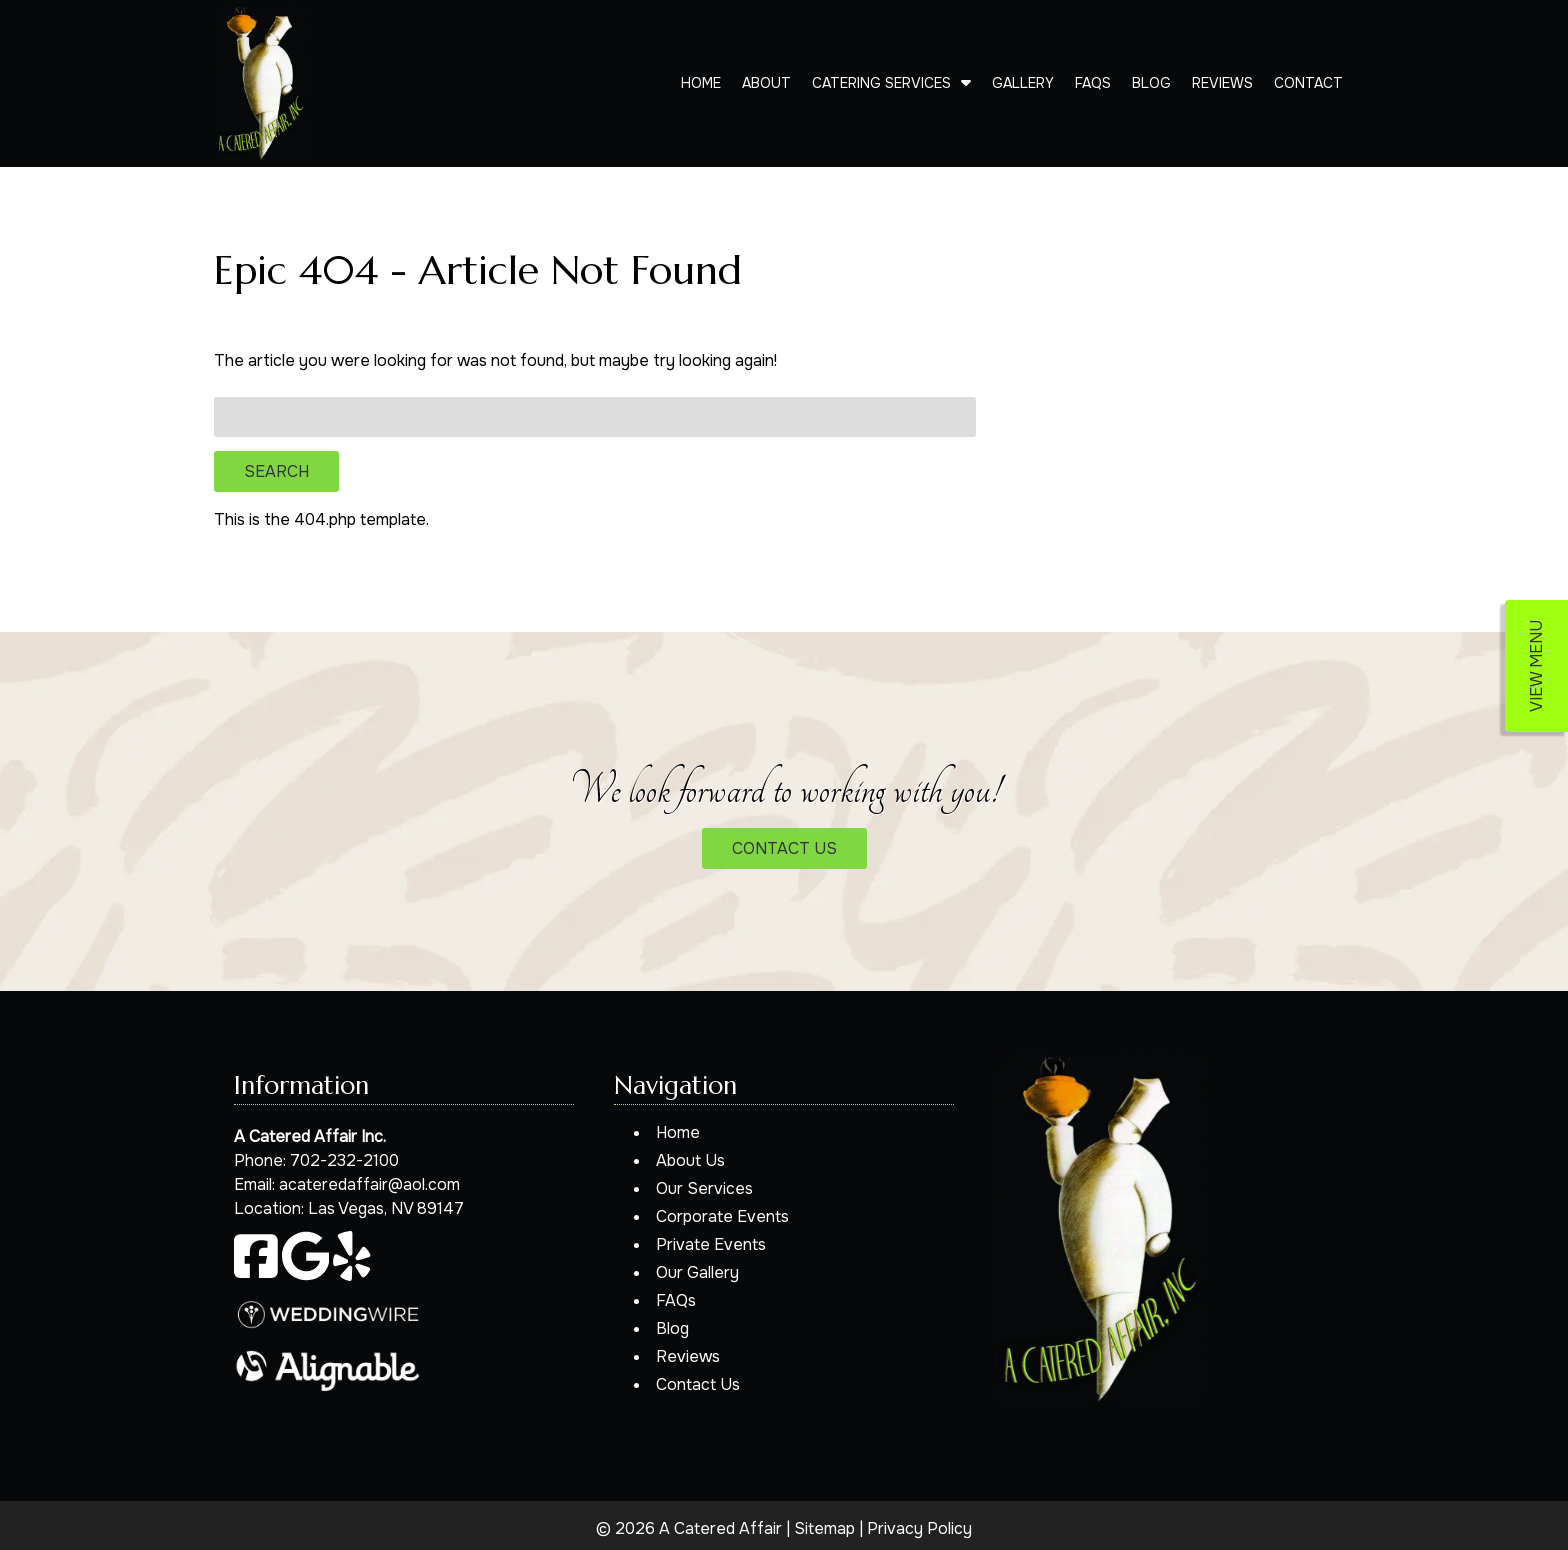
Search (276, 471)
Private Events (711, 1244)
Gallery (1023, 83)
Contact (1308, 83)
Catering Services (881, 83)
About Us (690, 1160)
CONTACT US (784, 848)
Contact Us (698, 1384)
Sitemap (824, 1528)
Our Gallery (697, 1272)
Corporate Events (722, 1216)
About (766, 83)
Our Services (704, 1188)
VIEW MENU (1536, 666)
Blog (1151, 83)
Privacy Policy (919, 1528)
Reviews (1222, 83)
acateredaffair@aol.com (369, 1184)
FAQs (1093, 83)
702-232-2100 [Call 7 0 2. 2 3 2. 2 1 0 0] (344, 1160)
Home (701, 83)
